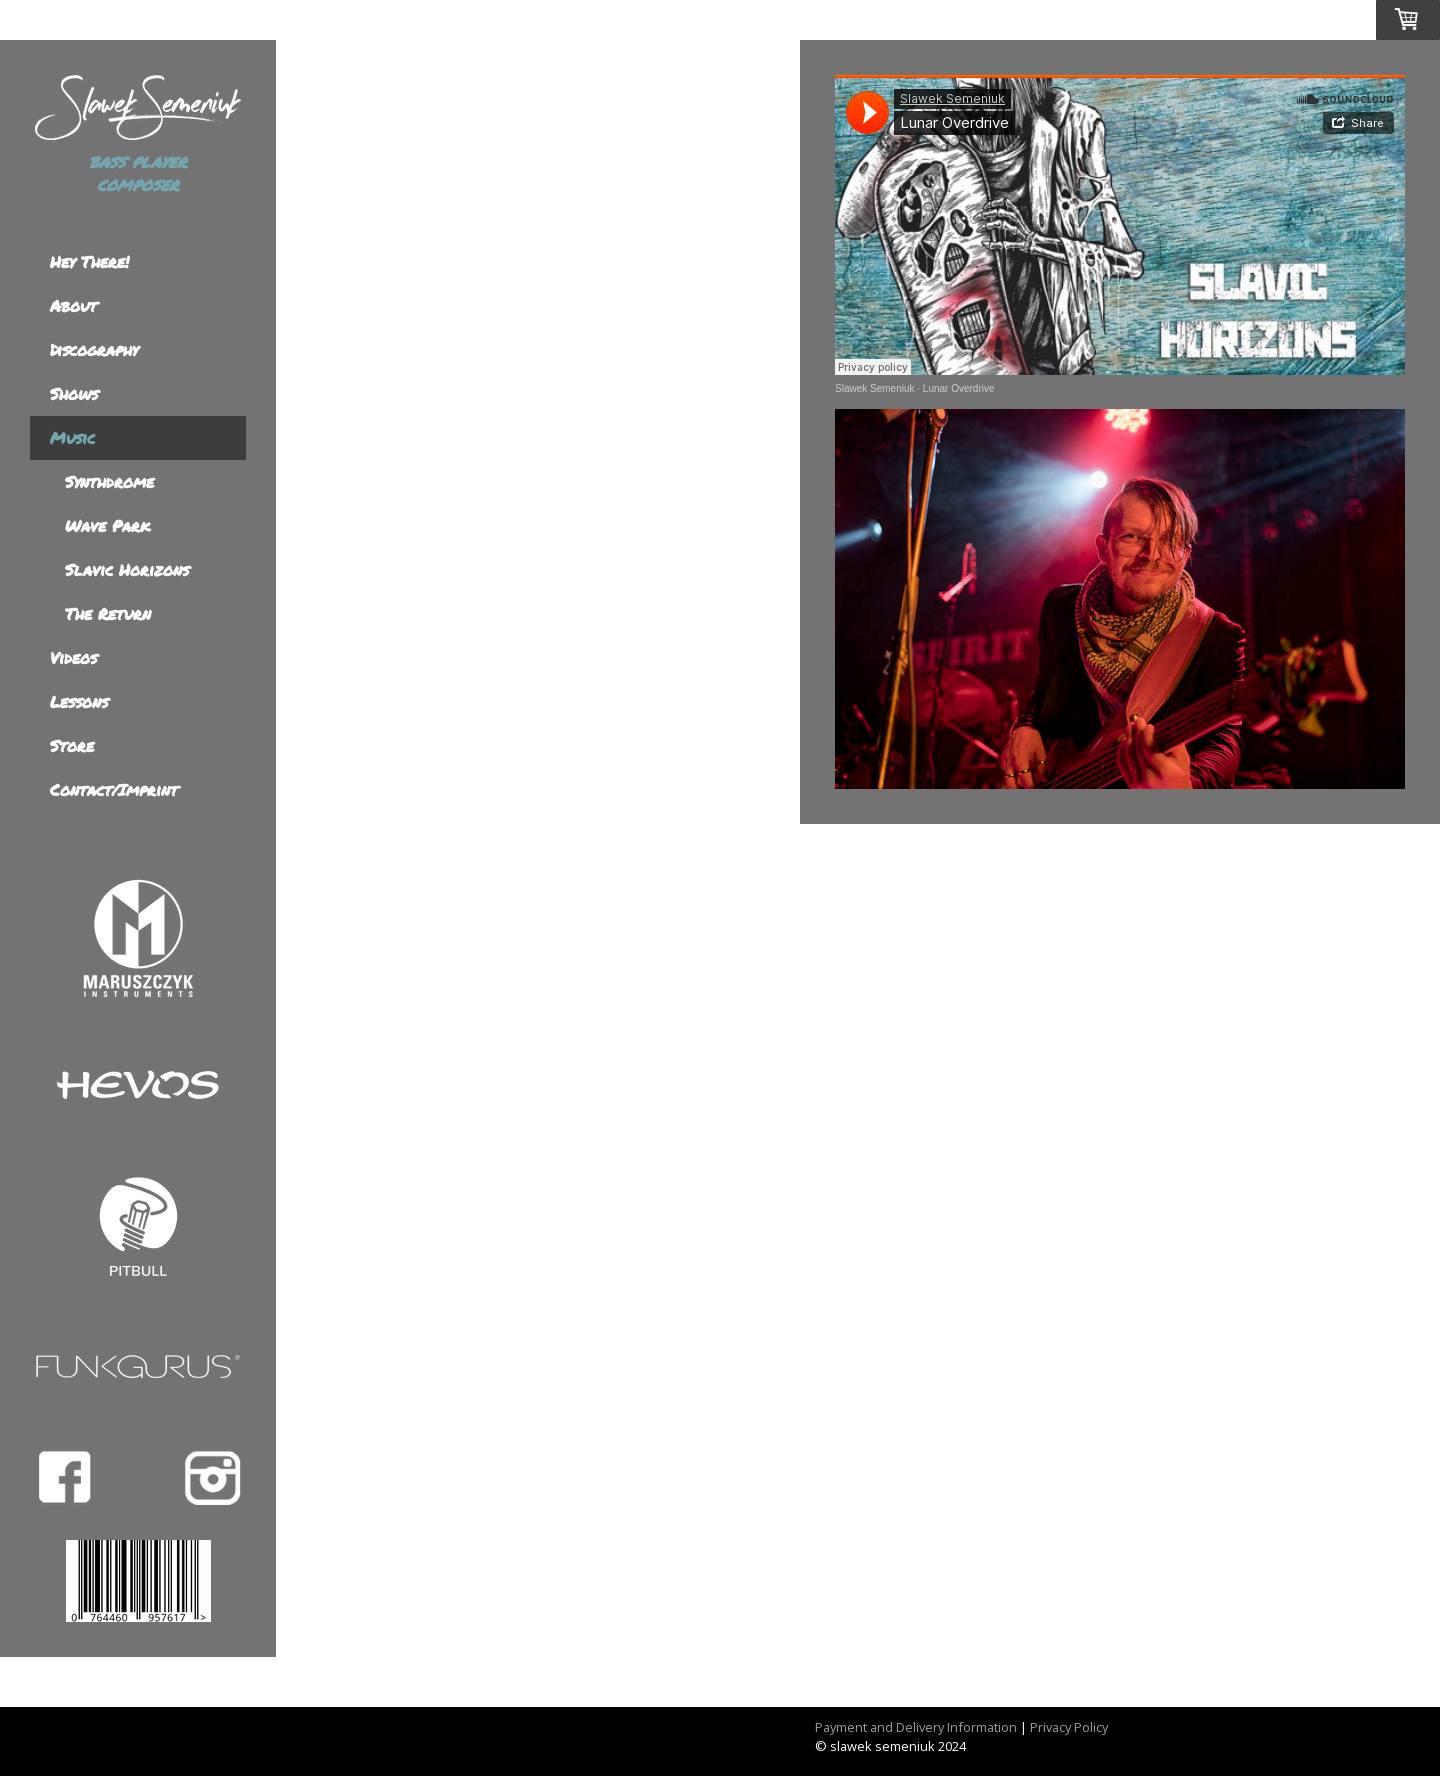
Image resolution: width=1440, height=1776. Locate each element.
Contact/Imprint (114, 789)
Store (72, 745)
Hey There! (89, 261)
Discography (94, 349)
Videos (73, 657)
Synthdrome (109, 481)
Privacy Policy (1069, 1727)
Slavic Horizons (127, 569)
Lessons (79, 701)
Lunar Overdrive (959, 388)
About (73, 305)
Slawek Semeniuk (874, 388)
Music (72, 437)
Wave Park (107, 525)
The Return (108, 613)
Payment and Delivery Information (916, 1727)
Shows (74, 393)
